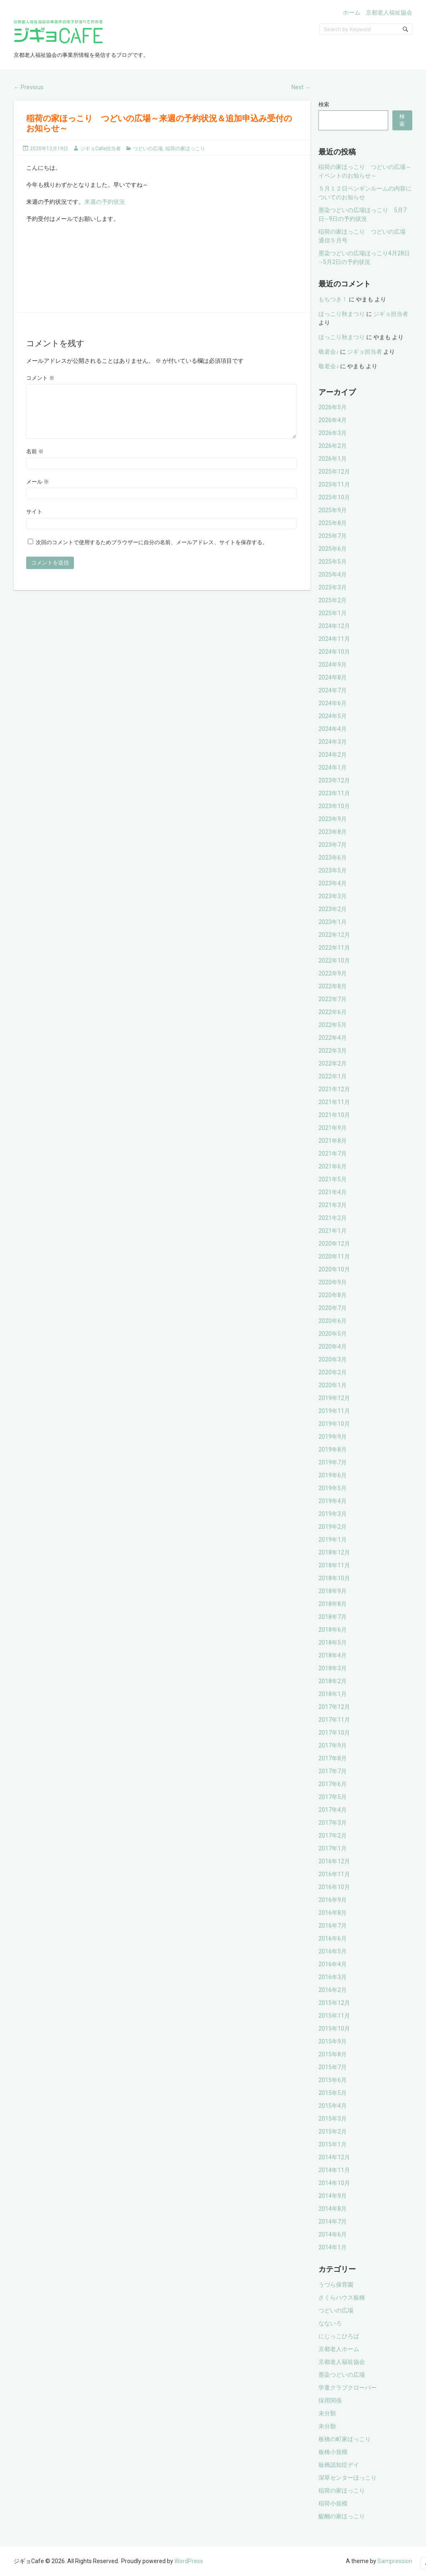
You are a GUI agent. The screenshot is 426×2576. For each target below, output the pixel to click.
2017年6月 (332, 1784)
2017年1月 (332, 1848)
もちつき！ (333, 299)
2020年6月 (332, 1320)
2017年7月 (332, 1771)
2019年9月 (332, 1436)
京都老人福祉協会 (389, 12)
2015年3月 (332, 2118)
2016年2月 (332, 1990)
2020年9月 (332, 1282)
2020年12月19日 (49, 149)
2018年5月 (332, 1642)
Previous (29, 87)
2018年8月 (332, 1604)
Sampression (394, 2561)
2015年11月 (334, 2015)
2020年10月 (334, 1269)
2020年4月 (332, 1346)
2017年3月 (332, 1822)
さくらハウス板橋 (341, 2297)
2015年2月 (332, 2131)
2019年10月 (334, 1423)
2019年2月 (332, 1526)
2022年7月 (332, 999)
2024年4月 (332, 729)
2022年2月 (332, 1063)
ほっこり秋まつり (341, 313)
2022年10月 (334, 960)
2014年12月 (334, 2157)
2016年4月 (332, 1964)
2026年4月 (332, 420)
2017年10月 (334, 1732)
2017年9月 (332, 1745)
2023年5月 (332, 870)
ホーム (351, 12)
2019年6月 (332, 1475)
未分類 (327, 2413)
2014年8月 (332, 2208)
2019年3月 (332, 1513)
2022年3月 (332, 1050)
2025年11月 (334, 484)
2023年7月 (332, 844)
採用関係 (330, 2400)
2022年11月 (334, 947)
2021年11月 (334, 1102)
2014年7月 (332, 2221)
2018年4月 (332, 1655)
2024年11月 (334, 638)
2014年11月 (334, 2170)
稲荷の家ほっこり (185, 149)
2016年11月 (334, 1874)
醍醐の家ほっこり (341, 2516)
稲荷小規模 (333, 2503)
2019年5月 (332, 1488)
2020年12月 (334, 1243)
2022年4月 (332, 1037)
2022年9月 (332, 973)
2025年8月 (332, 523)
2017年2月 (332, 1835)
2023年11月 (334, 793)
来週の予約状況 (104, 201)
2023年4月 (332, 883)
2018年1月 (332, 1694)
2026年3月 (332, 433)
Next (301, 87)
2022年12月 (334, 934)
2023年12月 (334, 780)
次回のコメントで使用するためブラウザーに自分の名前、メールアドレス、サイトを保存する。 (152, 552)
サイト (34, 521)
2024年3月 (332, 741)
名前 (35, 461)
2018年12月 (334, 1552)
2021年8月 (332, 1140)
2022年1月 (332, 1076)
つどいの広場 (148, 149)
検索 (323, 104)
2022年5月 (332, 1025)
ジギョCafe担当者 (100, 149)
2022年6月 (332, 1012)
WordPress (188, 2561)
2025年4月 (332, 574)
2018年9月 (332, 1591)
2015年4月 (332, 2105)
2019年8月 (332, 1449)
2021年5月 (332, 1179)
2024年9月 (332, 664)
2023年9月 (332, 819)
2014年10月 (334, 2183)
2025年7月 (332, 536)
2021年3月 (332, 1205)
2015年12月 (334, 2002)
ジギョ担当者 (390, 313)
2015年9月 (332, 2041)
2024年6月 (332, 703)
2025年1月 (332, 613)
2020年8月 (332, 1295)
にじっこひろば (338, 2336)
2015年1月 (332, 2144)
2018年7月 (332, 1616)
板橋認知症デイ (338, 2464)
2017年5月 (332, 1797)
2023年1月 (332, 922)
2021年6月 (332, 1166)
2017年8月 (332, 1758)
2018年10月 (334, 1578)
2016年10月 (334, 1887)
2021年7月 (332, 1153)
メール (37, 492)
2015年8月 (332, 2054)
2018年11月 (334, 1565)
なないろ (330, 2323)
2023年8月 (332, 832)
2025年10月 (334, 497)
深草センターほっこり (347, 2477)
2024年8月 (332, 677)
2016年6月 (332, 1938)
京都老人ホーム (338, 2349)
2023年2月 (332, 909)
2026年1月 (332, 458)
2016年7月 (332, 1925)
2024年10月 (334, 651)
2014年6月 (332, 2234)
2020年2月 (332, 1372)
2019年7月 (332, 1462)
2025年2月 (332, 600)
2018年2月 (332, 1681)
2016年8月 (332, 1912)
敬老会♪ (328, 351)
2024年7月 (332, 690)
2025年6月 (332, 548)
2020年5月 (332, 1333)
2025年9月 (332, 510)
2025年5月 (332, 561)
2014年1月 (332, 2247)
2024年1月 (332, 767)
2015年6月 (332, 2080)
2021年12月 (334, 1089)
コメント (40, 378)
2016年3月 (332, 1977)
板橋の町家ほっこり (344, 2439)
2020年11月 (334, 1256)
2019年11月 (334, 1411)
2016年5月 (332, 1951)
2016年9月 (332, 1900)
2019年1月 (332, 1539)
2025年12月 (334, 471)
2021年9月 (332, 1127)
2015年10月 (334, 2028)
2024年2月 (332, 754)
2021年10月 (334, 1115)
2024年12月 (334, 626)
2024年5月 (332, 716)
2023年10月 (334, 806)
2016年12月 (334, 1861)
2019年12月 (334, 1398)
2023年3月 (332, 896)
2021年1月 (332, 1230)
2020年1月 (332, 1385)
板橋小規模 (333, 2452)
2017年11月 (334, 1719)
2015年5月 (332, 2093)
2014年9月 (332, 2195)
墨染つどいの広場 (341, 2374)
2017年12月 (334, 1706)
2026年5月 (332, 407)
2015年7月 (332, 2067)
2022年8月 (332, 986)
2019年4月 (332, 1501)
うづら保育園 (335, 2284)
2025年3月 (332, 587)
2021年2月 (332, 1218)
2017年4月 (332, 1809)
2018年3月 (332, 1668)
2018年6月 (332, 1629)
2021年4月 (332, 1192)
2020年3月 (332, 1359)
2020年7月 (332, 1308)
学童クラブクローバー (347, 2387)
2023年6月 (332, 857)
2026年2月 (332, 445)
